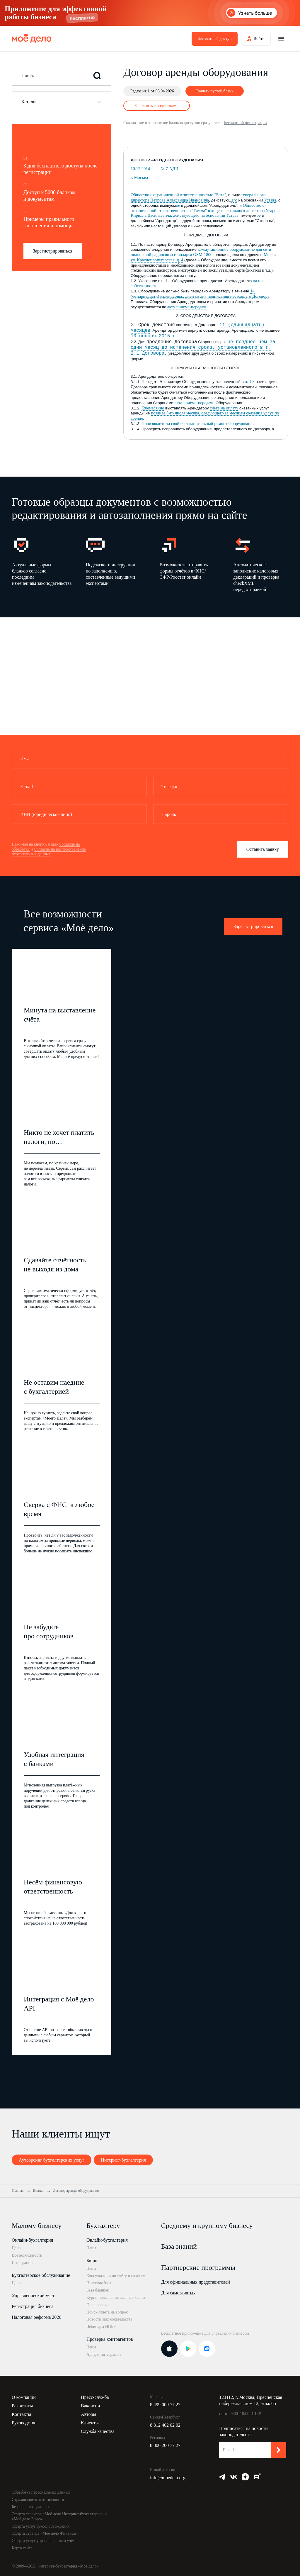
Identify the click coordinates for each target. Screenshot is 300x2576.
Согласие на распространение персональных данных (49, 851)
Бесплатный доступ (214, 38)
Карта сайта (22, 2548)
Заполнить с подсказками (157, 106)
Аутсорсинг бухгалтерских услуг (51, 2159)
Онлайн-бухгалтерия (32, 2240)
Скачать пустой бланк (214, 91)
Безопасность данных (31, 2506)
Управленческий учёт (33, 2295)
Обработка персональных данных (41, 2492)
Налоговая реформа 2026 (36, 2317)
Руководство (24, 2422)
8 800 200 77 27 (165, 2445)
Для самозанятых (178, 2292)
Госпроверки (97, 2305)
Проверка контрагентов (109, 2339)
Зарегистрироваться (52, 250)
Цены (16, 2248)
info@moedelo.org (167, 2477)
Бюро (91, 2260)
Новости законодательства (109, 2319)
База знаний (179, 2246)
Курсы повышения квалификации (115, 2297)
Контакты (21, 2414)
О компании (24, 2397)
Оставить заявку (262, 849)
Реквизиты (22, 2405)
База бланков (97, 2290)
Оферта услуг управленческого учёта (44, 2540)
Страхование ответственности (38, 2499)
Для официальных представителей (195, 2281)
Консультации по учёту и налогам (115, 2276)
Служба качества (98, 2431)
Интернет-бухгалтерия (123, 2159)
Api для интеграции (103, 2354)
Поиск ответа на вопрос (107, 2312)
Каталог (29, 101)
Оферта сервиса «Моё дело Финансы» (45, 2533)
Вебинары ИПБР (101, 2326)
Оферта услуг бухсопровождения (40, 2526)
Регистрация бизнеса (32, 2306)
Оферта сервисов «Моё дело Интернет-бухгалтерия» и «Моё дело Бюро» (59, 2516)
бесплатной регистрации (245, 123)
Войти (259, 38)
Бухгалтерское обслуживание (41, 2275)
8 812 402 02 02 (165, 2425)
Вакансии (90, 2405)
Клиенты (90, 2422)
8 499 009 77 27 (165, 2404)
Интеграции (22, 2262)
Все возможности (27, 2255)
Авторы (88, 2414)
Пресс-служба (95, 2397)
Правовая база (98, 2283)
